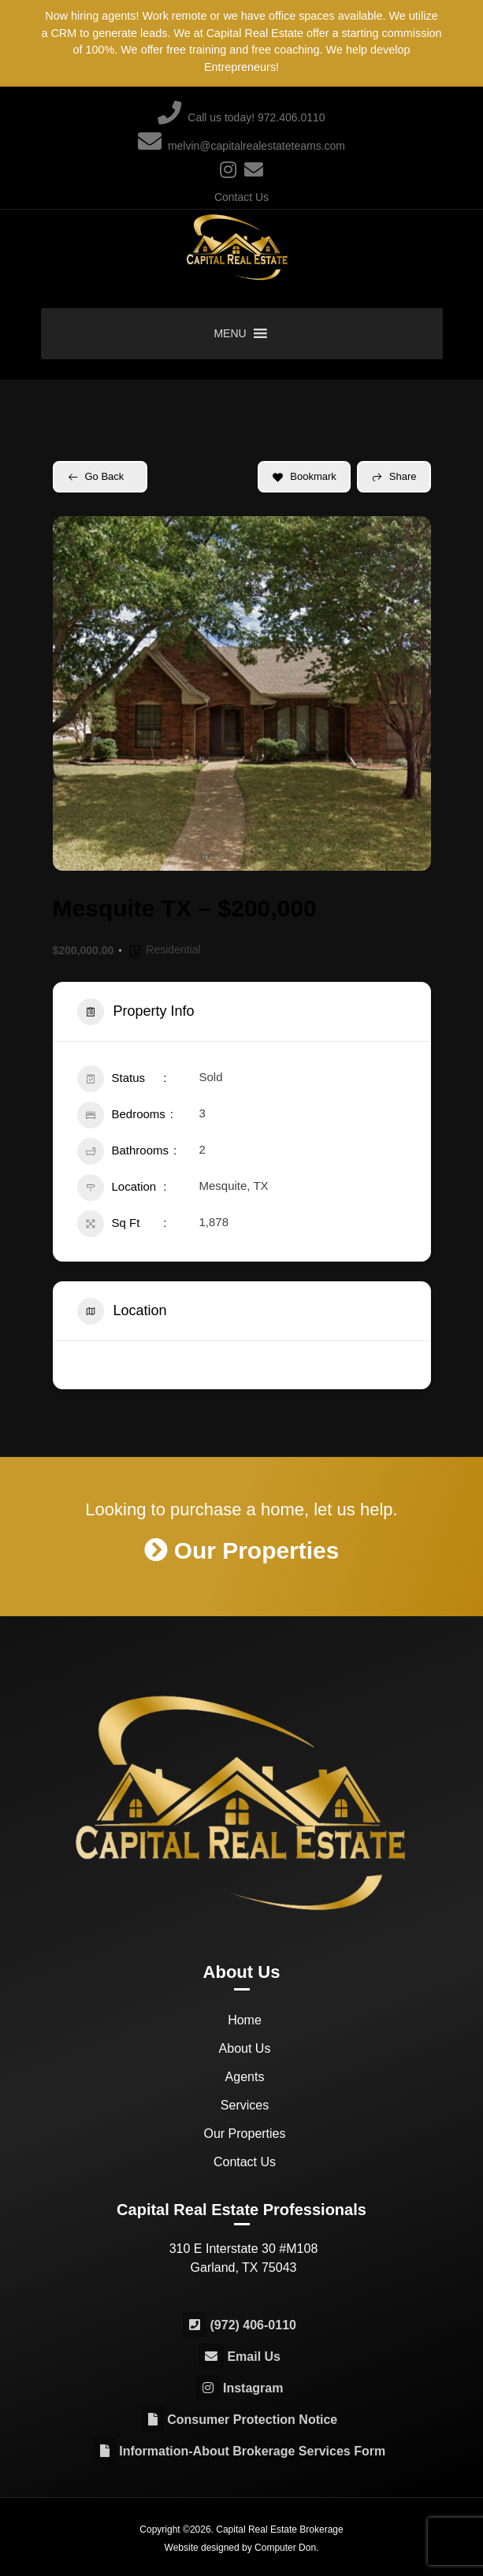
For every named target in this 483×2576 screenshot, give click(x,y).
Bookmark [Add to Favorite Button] (304, 476)
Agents (245, 2076)
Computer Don (285, 2546)
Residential (173, 949)
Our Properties (244, 2132)
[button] (230, 333)
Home (245, 2019)
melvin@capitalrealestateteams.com (241, 142)
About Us (245, 2047)
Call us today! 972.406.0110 (241, 114)
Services (245, 2104)
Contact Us (241, 197)
